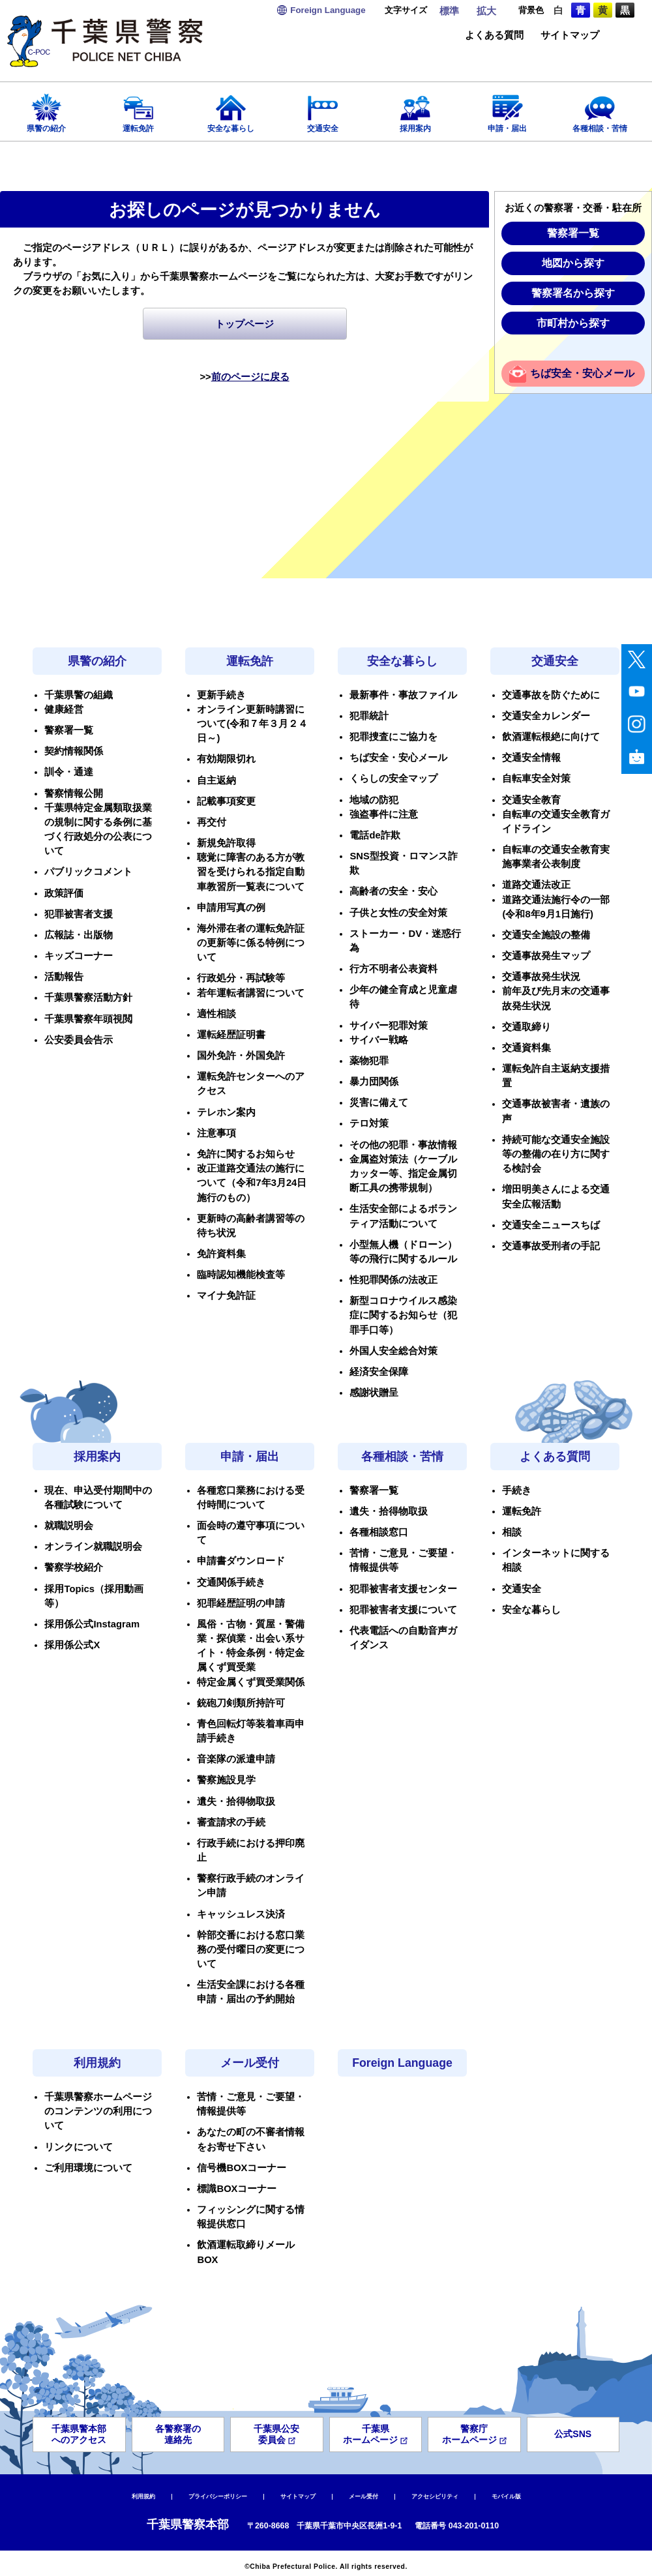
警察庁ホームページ (474, 2434)
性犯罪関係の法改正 (393, 1280)
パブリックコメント (88, 871)
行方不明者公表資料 (393, 969)
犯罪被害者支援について (403, 1610)
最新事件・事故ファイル (403, 695)
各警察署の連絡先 (178, 2434)
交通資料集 (526, 1048)
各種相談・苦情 (600, 109)
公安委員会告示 (78, 1040)
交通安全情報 (531, 757)
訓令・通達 (68, 772)
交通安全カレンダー (546, 716)
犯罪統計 (369, 716)
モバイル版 (506, 2496)
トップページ (244, 324)
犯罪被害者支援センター (403, 1589)
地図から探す (573, 263)
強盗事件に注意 (383, 814)
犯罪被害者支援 (78, 914)
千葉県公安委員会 (276, 2434)
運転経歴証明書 (231, 1034)
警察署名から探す (573, 293)
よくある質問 (494, 35)
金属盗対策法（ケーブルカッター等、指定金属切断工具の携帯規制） (403, 1173)
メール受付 (249, 2062)
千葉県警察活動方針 (88, 997)
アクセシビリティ (434, 2496)
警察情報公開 (73, 793)
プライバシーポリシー (217, 2496)
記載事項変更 (226, 801)
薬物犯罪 (369, 1061)
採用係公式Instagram (92, 1624)
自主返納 (216, 780)
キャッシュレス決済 (241, 1914)
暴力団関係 (373, 1081)
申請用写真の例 (231, 907)
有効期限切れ (226, 759)
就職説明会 (68, 1525)
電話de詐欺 (374, 835)
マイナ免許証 (226, 1295)
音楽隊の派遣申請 (236, 1759)
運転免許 (139, 109)
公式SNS (572, 2434)
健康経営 (63, 709)
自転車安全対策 (536, 778)
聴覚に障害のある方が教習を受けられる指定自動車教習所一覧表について (250, 871)
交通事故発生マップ (546, 956)
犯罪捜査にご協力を (393, 737)
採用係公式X (72, 1645)
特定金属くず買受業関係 (250, 1682)
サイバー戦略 (378, 1040)
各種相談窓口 (378, 1532)
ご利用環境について (88, 2168)
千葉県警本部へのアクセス (79, 2434)
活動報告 (63, 976)
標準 (449, 11)
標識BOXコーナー (236, 2189)
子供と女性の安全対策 (398, 913)
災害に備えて (378, 1102)
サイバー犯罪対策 (388, 1025)
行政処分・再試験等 (241, 978)
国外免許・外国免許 (241, 1055)
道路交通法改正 (536, 885)
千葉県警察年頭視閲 (88, 1019)
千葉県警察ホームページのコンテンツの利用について (98, 2111)
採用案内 (415, 109)
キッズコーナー (78, 956)
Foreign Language (402, 2062)
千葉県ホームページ (375, 2434)
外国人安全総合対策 (393, 1351)
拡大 (486, 11)
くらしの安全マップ (393, 778)
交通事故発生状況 (541, 976)
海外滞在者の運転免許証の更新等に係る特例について (250, 942)
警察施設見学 (226, 1780)
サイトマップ (570, 35)
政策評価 (63, 893)
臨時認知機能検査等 (241, 1274)
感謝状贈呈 (373, 1392)
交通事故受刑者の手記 (551, 1246)
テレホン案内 (226, 1112)
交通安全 (323, 109)
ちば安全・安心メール (582, 373)
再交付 (211, 822)
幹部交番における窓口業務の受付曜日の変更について (250, 1949)
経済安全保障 (378, 1372)
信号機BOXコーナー (241, 2168)
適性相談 (216, 1014)
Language (327, 10)
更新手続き (221, 695)
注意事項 (216, 1133)
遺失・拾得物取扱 (236, 1801)
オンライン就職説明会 (93, 1546)
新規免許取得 (226, 843)
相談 (512, 1532)
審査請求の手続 (231, 1822)
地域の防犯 (373, 800)
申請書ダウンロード (241, 1561)
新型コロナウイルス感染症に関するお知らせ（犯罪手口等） (403, 1315)
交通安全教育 (531, 800)
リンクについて (78, 2147)
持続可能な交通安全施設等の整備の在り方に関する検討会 (556, 1154)
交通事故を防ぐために (551, 695)
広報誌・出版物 (78, 935)
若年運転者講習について (250, 993)
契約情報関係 (73, 751)
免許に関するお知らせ (246, 1154)
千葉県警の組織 (78, 695)
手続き (516, 1490)
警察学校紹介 (73, 1567)
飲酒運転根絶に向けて (551, 737)
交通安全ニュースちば (551, 1225)
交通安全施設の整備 (546, 935)
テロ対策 (369, 1123)
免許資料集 (221, 1254)
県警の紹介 (46, 109)
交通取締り (526, 1027)
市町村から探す (573, 323)
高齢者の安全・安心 (393, 891)
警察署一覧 (573, 233)
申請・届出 (508, 109)
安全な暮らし (231, 109)
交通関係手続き (231, 1582)
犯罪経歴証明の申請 (241, 1603)
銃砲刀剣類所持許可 (241, 1703)
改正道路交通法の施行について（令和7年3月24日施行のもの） (251, 1182)
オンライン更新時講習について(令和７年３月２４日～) (252, 723)
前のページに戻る (250, 377)
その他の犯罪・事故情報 (403, 1145)
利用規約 (97, 2062)
